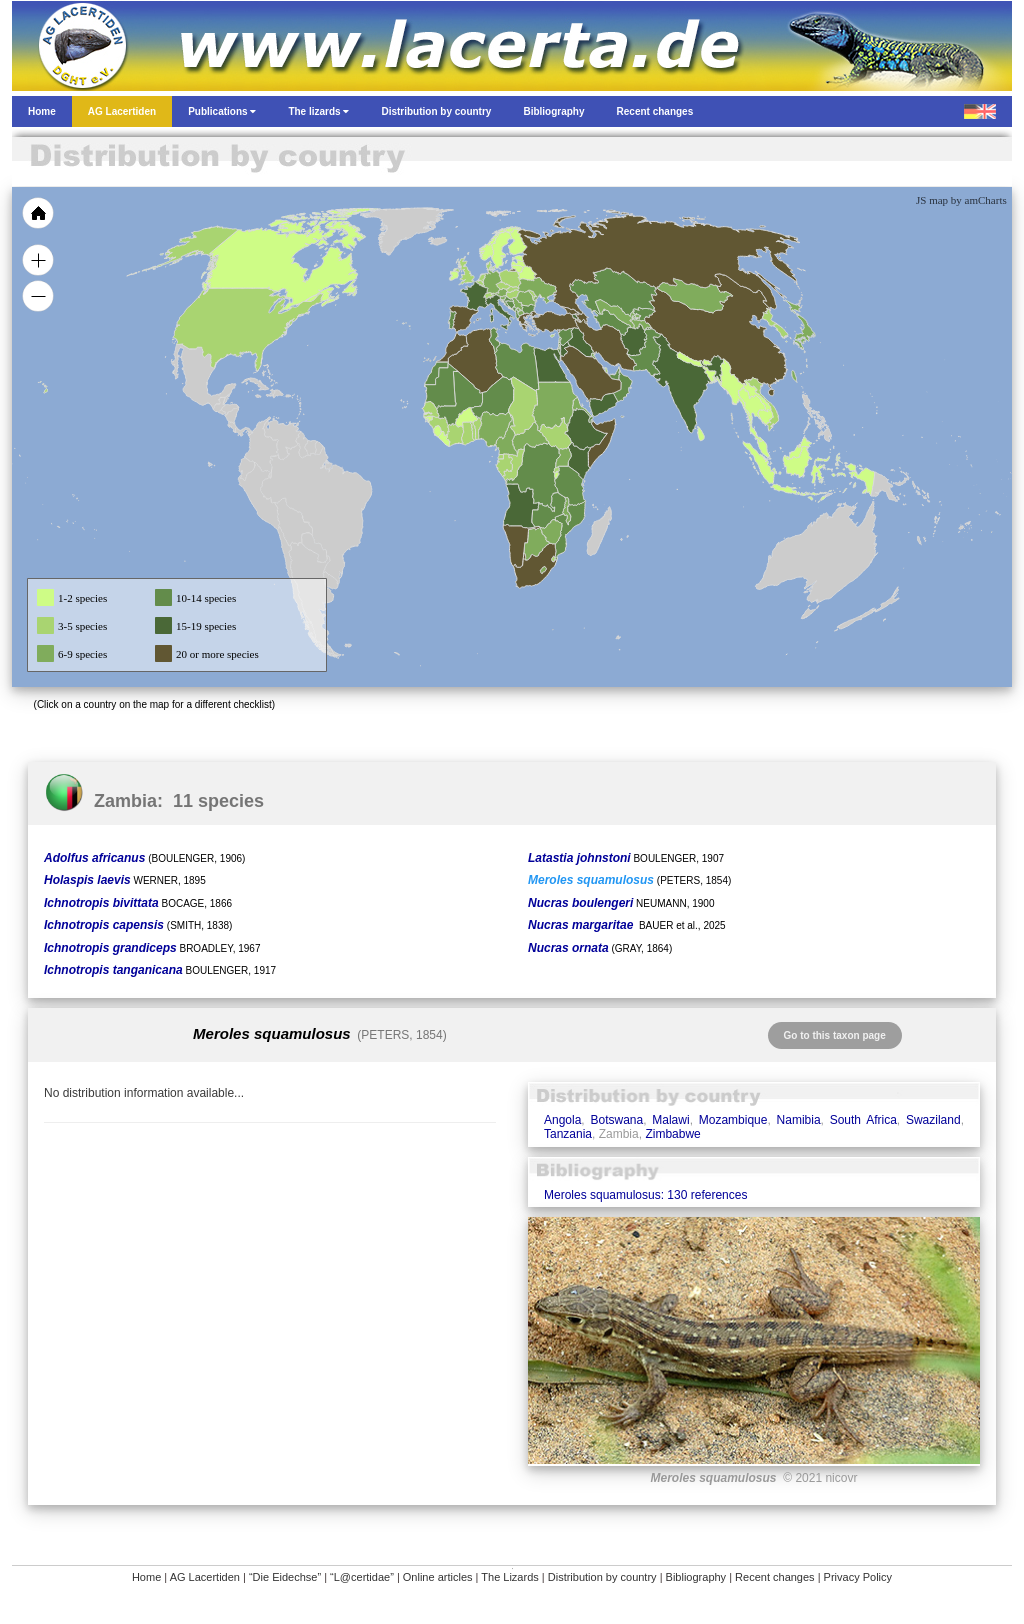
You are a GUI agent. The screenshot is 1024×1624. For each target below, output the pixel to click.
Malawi (670, 1120)
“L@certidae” (362, 1577)
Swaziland (933, 1120)
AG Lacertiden (205, 1577)
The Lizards (509, 1577)
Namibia (799, 1120)
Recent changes (775, 1577)
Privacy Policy (858, 1577)
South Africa (863, 1120)
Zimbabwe (672, 1134)
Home (146, 1577)
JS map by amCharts (961, 200)
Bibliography (696, 1577)
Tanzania (568, 1134)
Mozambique (733, 1120)
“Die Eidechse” (285, 1577)
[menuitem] (614, 374)
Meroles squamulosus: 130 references (645, 1195)
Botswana (616, 1120)
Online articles (438, 1577)
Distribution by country (602, 1577)
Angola (562, 1120)
